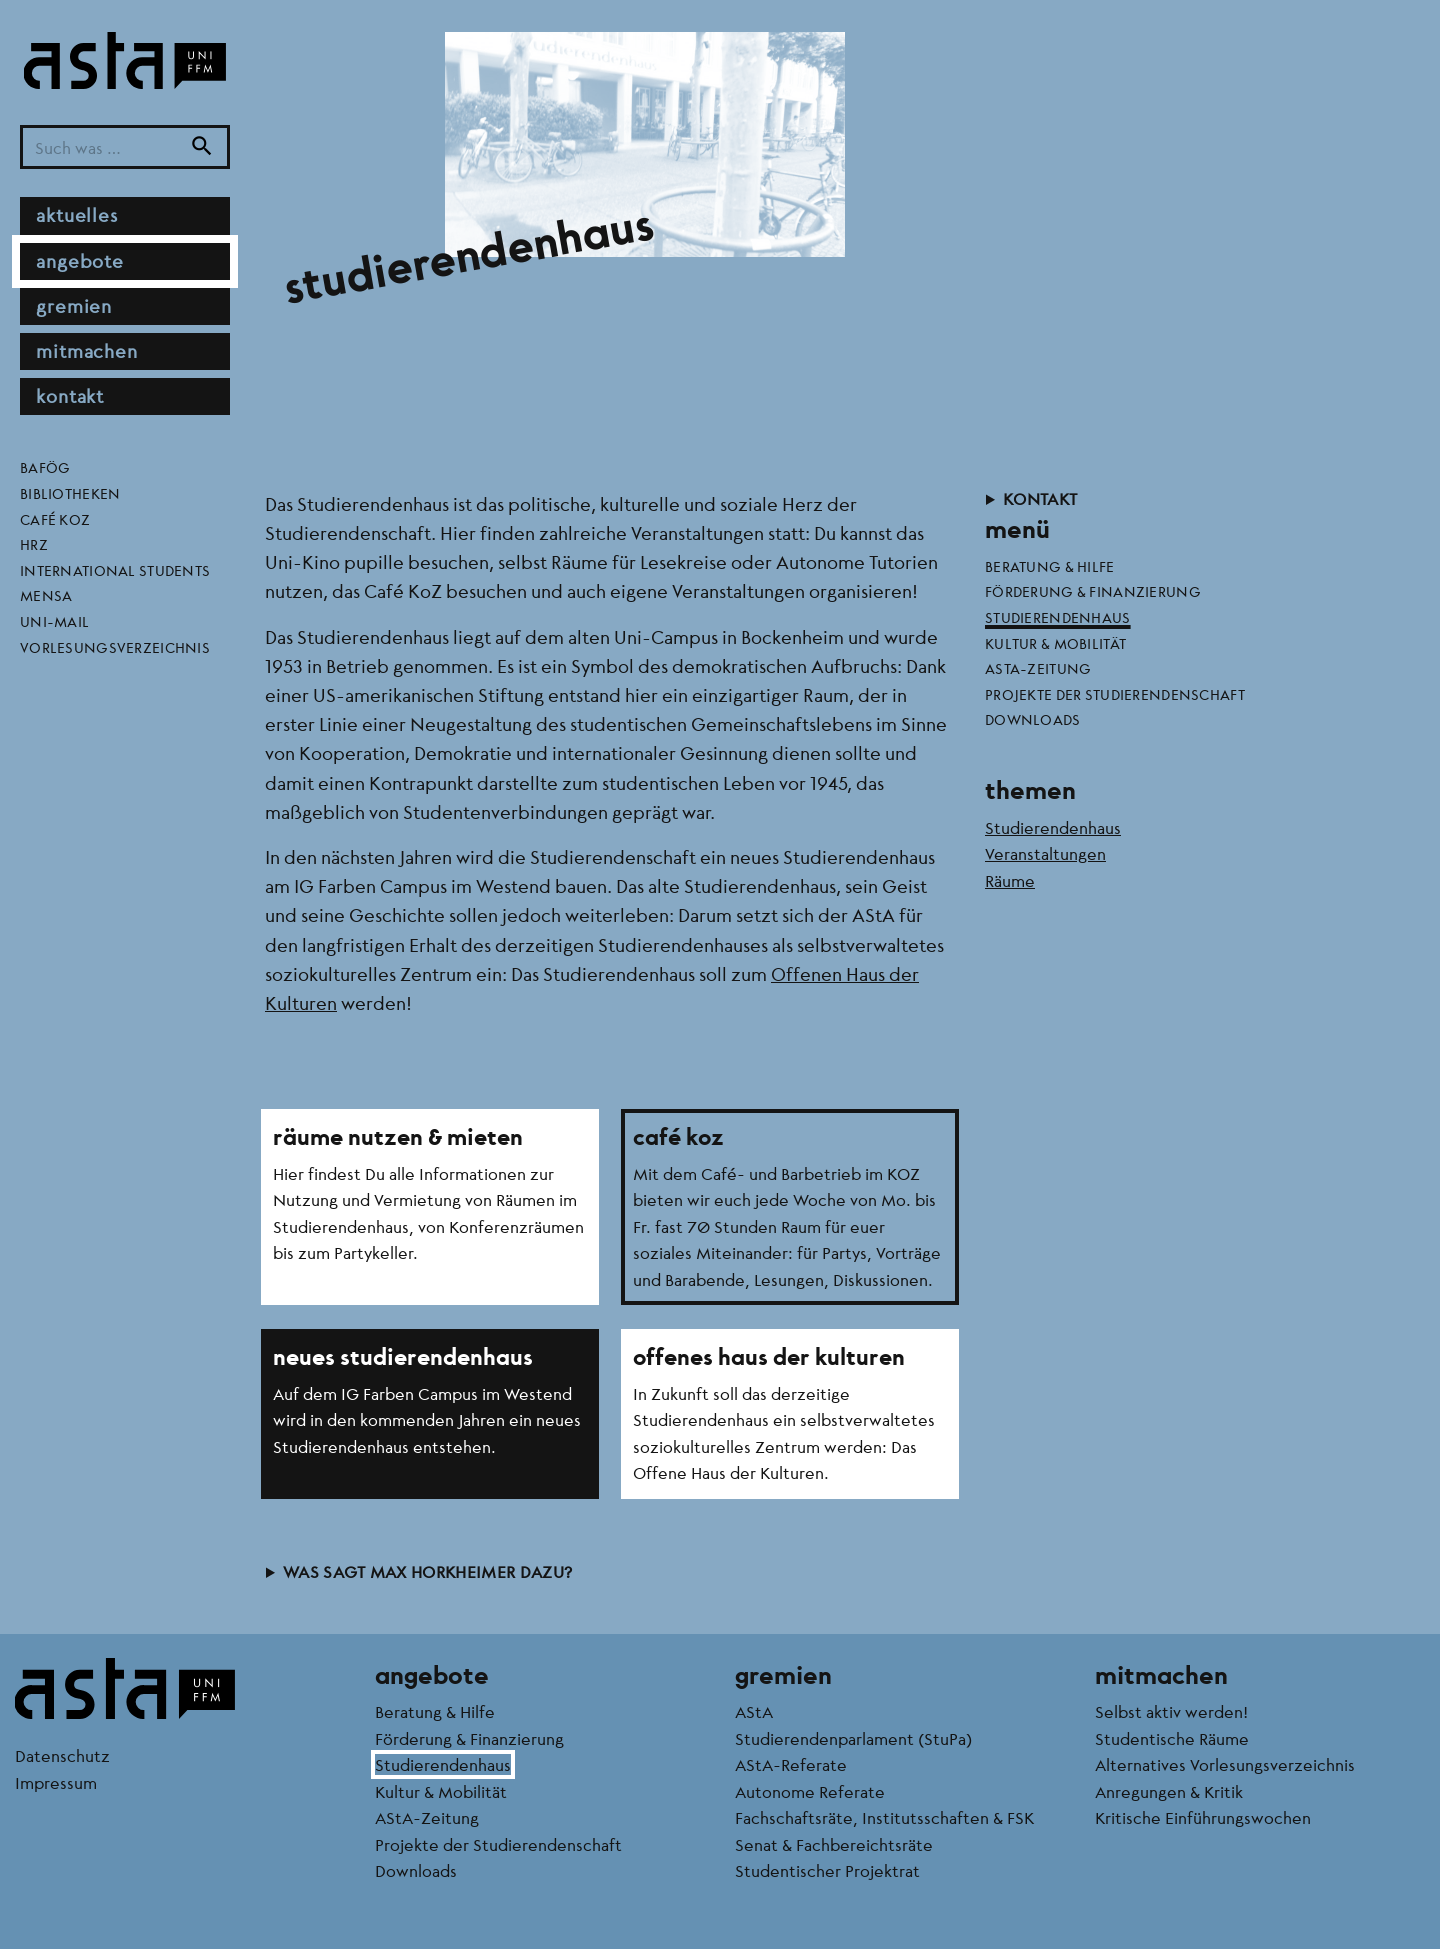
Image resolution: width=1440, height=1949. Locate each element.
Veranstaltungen (1045, 853)
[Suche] (202, 147)
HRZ (34, 544)
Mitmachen (87, 351)
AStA (754, 1711)
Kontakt (70, 396)
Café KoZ (55, 519)
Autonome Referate (810, 1791)
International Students (115, 570)
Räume (1010, 880)
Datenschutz (62, 1755)
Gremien (74, 306)
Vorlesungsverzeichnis (115, 647)
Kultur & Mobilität (1055, 643)
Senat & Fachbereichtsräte (834, 1844)
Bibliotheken (70, 493)
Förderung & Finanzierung (1093, 591)
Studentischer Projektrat (827, 1870)
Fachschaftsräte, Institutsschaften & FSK (884, 1817)
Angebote (80, 261)
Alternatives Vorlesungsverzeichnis (1225, 1764)
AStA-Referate (791, 1764)
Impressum (56, 1782)
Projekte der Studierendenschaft (1115, 694)
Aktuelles (77, 215)
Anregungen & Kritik (1169, 1791)
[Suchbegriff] (125, 147)
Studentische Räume (1172, 1738)
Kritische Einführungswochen (1203, 1817)
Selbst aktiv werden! (1171, 1711)
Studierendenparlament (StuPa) (853, 1738)
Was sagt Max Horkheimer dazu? (427, 1571)
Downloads (1033, 719)
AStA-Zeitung (1038, 668)
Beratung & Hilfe (1050, 566)
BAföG (45, 467)
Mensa (46, 595)
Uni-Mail (54, 621)
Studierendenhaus (1058, 617)
